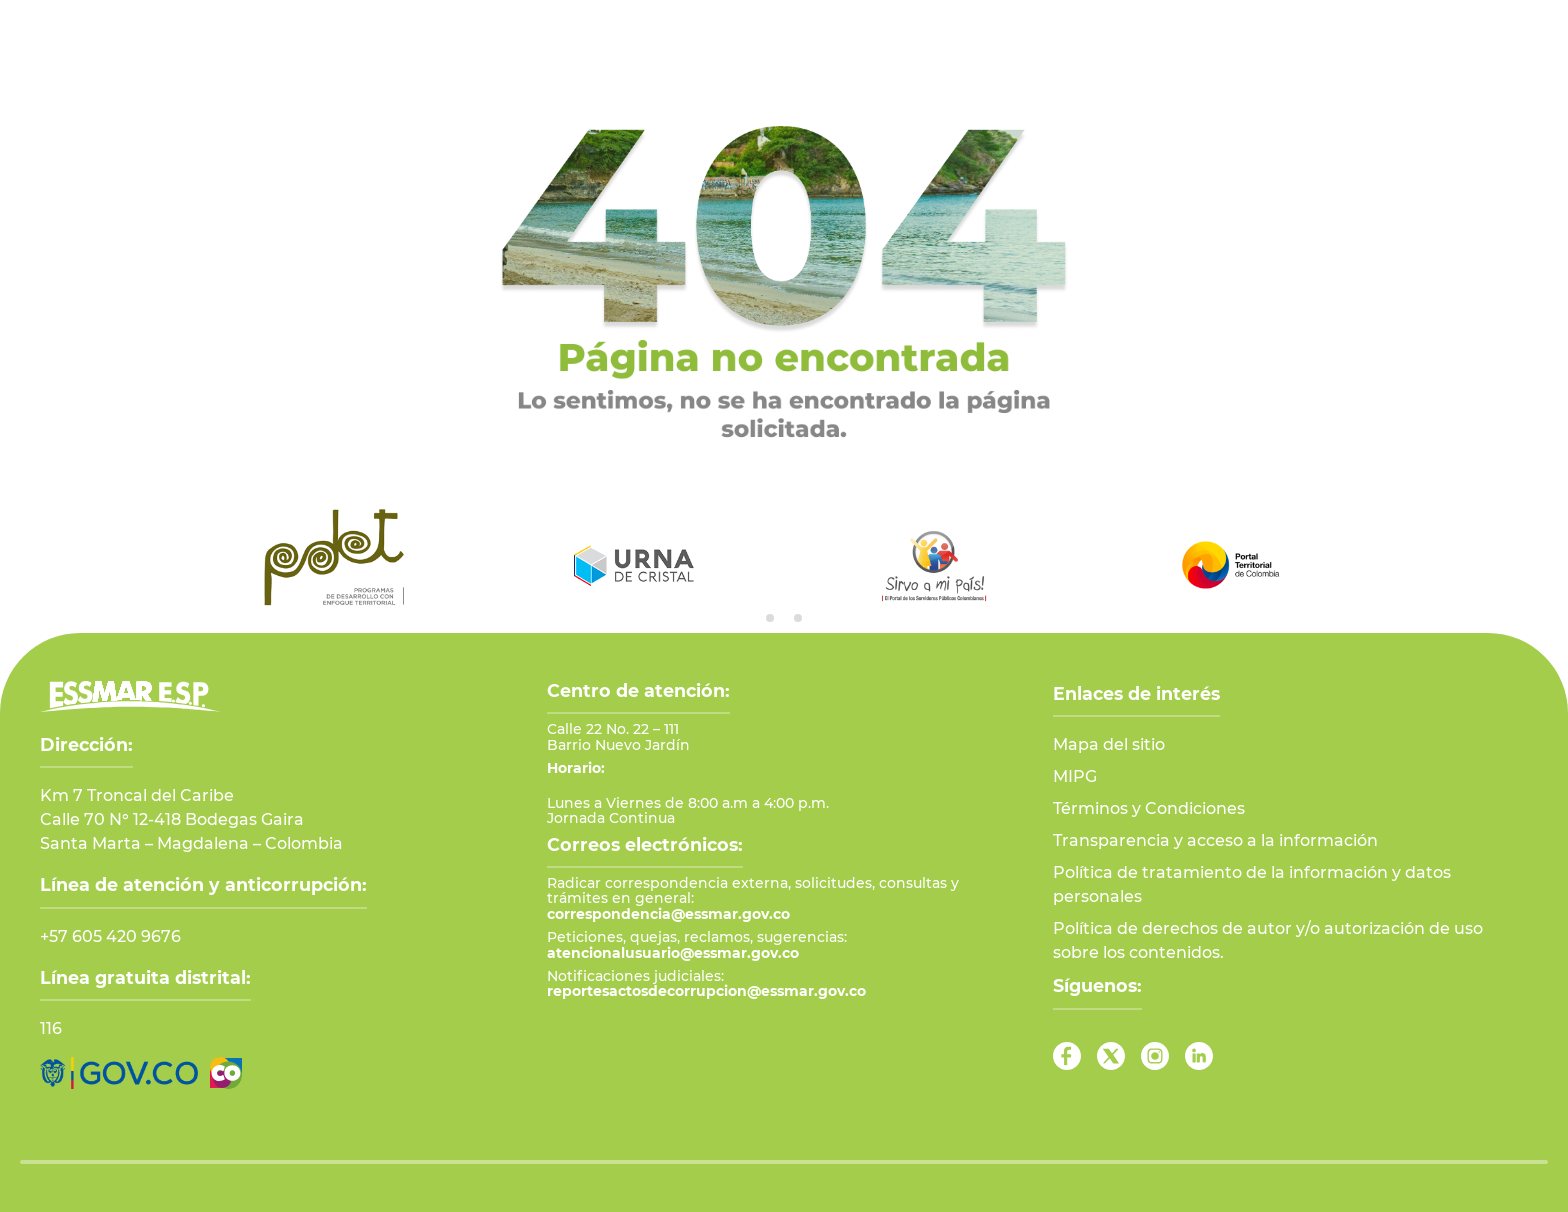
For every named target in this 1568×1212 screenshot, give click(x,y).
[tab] (770, 618)
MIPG (1075, 776)
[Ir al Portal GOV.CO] (119, 1073)
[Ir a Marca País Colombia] (226, 1073)
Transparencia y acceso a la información (1215, 840)
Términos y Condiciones (1149, 808)
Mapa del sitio (1109, 744)
